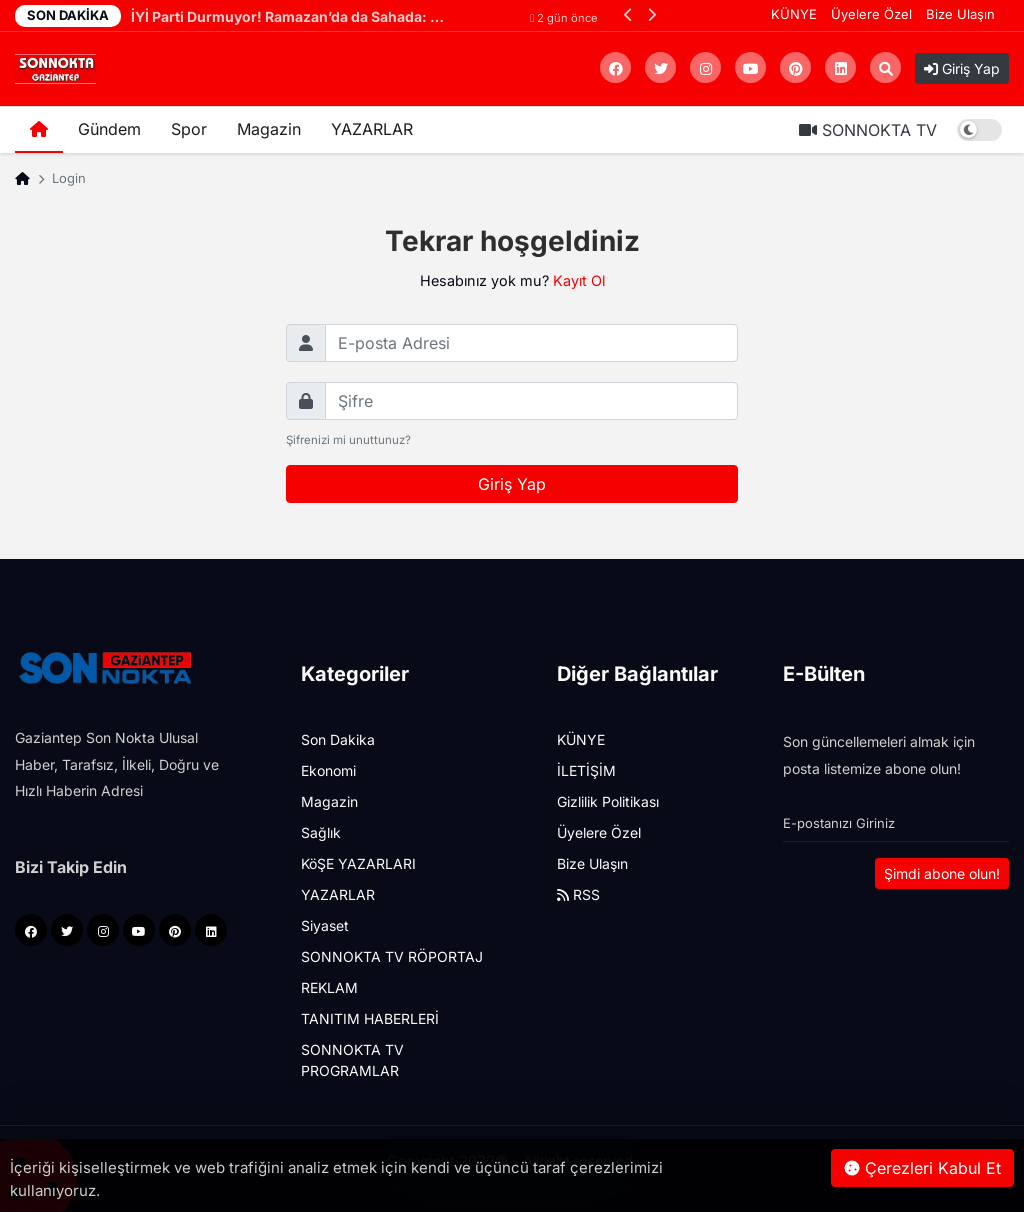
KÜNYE (794, 14)
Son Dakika (338, 739)
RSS (578, 894)
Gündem (109, 129)
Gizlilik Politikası (608, 801)
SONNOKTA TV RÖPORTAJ (392, 956)
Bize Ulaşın (960, 14)
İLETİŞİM (586, 770)
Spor (189, 129)
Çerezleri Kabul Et (922, 1168)
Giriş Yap (962, 68)
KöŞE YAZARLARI (358, 863)
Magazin (269, 129)
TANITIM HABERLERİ (370, 1018)
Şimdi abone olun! (942, 873)
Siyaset (325, 925)
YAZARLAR (372, 129)
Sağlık (321, 832)
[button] (628, 14)
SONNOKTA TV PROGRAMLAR (352, 1060)
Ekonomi (328, 770)
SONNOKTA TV (868, 130)
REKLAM (329, 987)
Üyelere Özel (871, 14)
